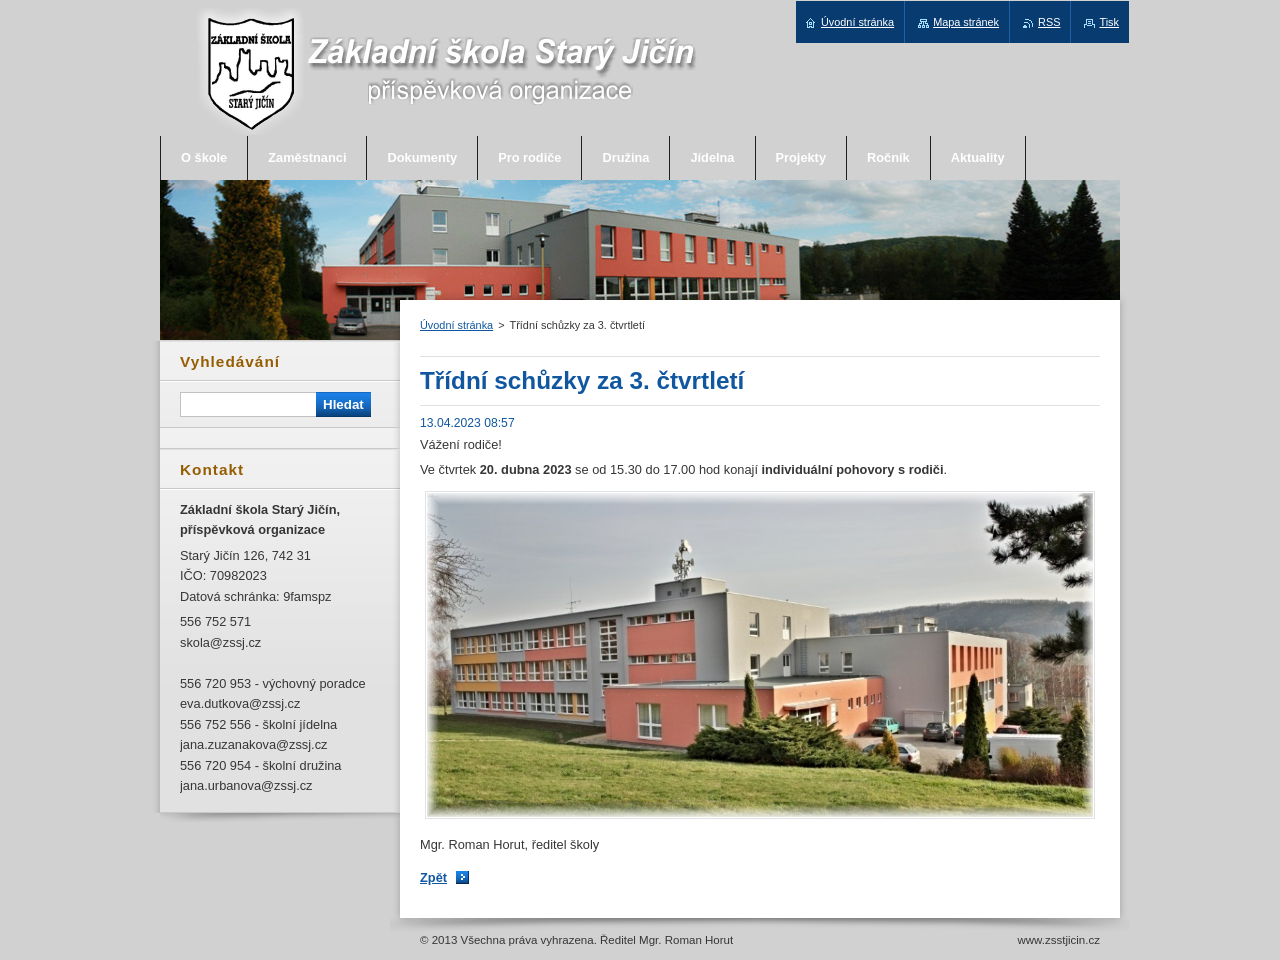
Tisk (1109, 22)
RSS (1049, 22)
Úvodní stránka (456, 325)
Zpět (433, 877)
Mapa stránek (966, 22)
